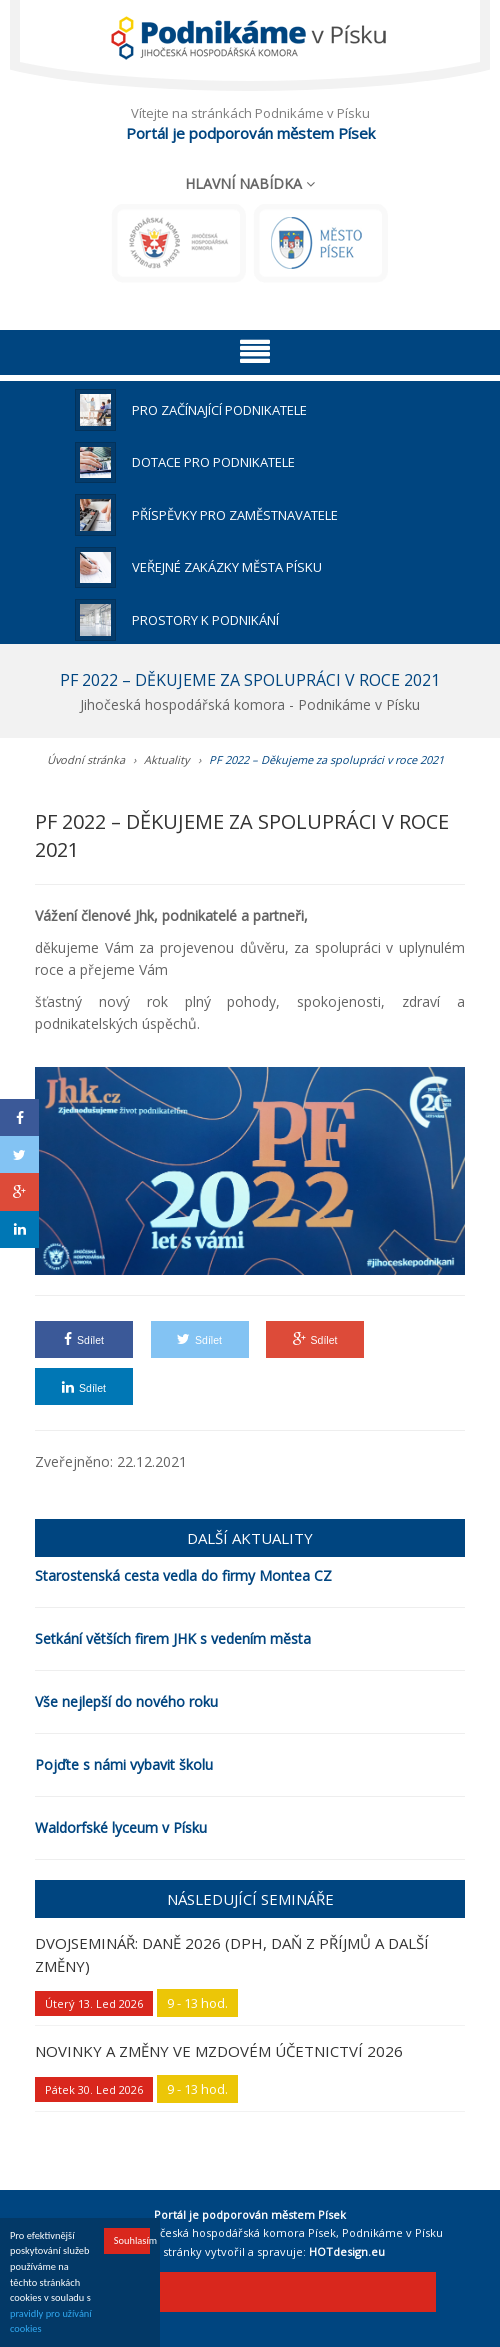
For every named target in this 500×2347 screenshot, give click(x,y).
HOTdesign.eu (347, 2251)
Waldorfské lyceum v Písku (121, 1827)
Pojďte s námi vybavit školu (124, 1764)
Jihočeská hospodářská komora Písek (238, 2232)
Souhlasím (132, 2241)
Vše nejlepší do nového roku (126, 1701)
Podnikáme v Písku (392, 2232)
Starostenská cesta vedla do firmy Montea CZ (183, 1575)
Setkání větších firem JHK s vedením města (173, 1638)
